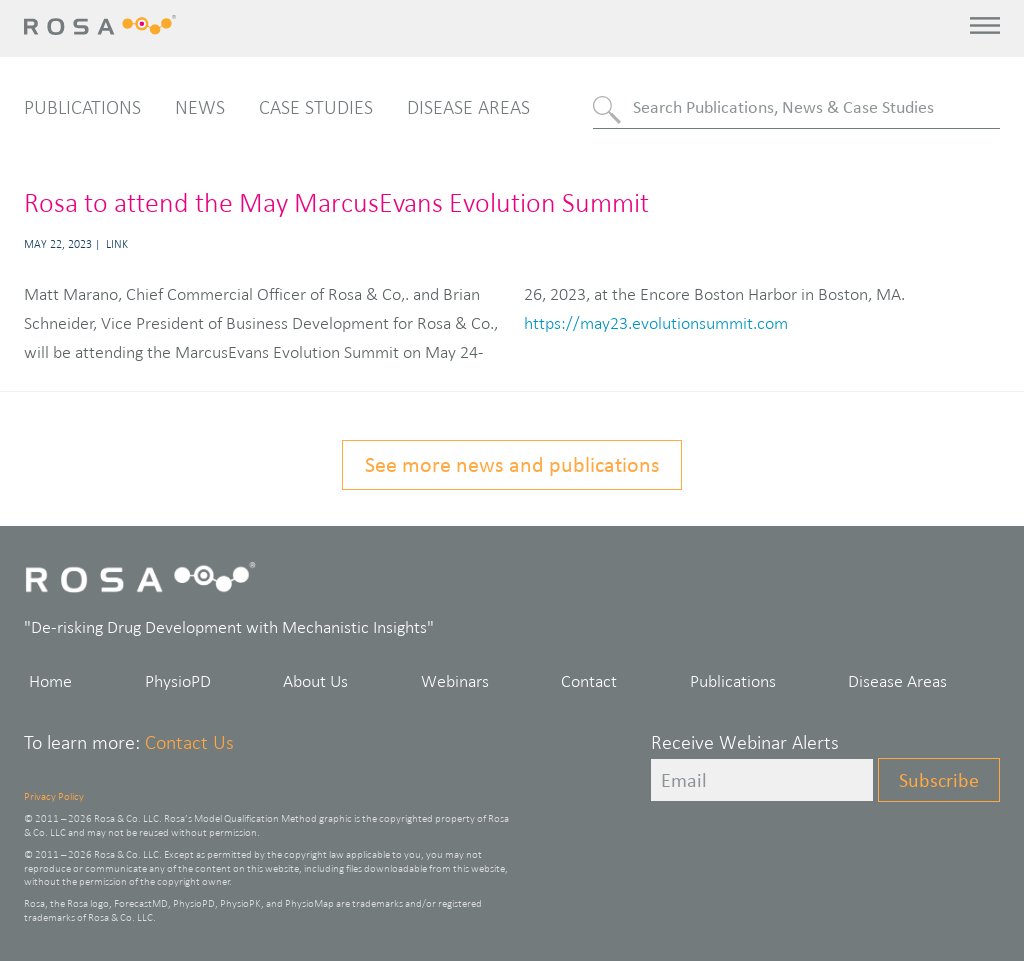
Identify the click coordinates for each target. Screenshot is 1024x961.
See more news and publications (512, 464)
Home (50, 681)
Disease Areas (468, 107)
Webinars (455, 681)
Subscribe (939, 780)
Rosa (105, 25)
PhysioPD (178, 681)
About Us (315, 681)
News (200, 107)
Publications (82, 107)
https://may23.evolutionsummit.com (656, 323)
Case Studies (316, 107)
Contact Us (189, 742)
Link (117, 244)
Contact (589, 681)
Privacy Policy (54, 796)
